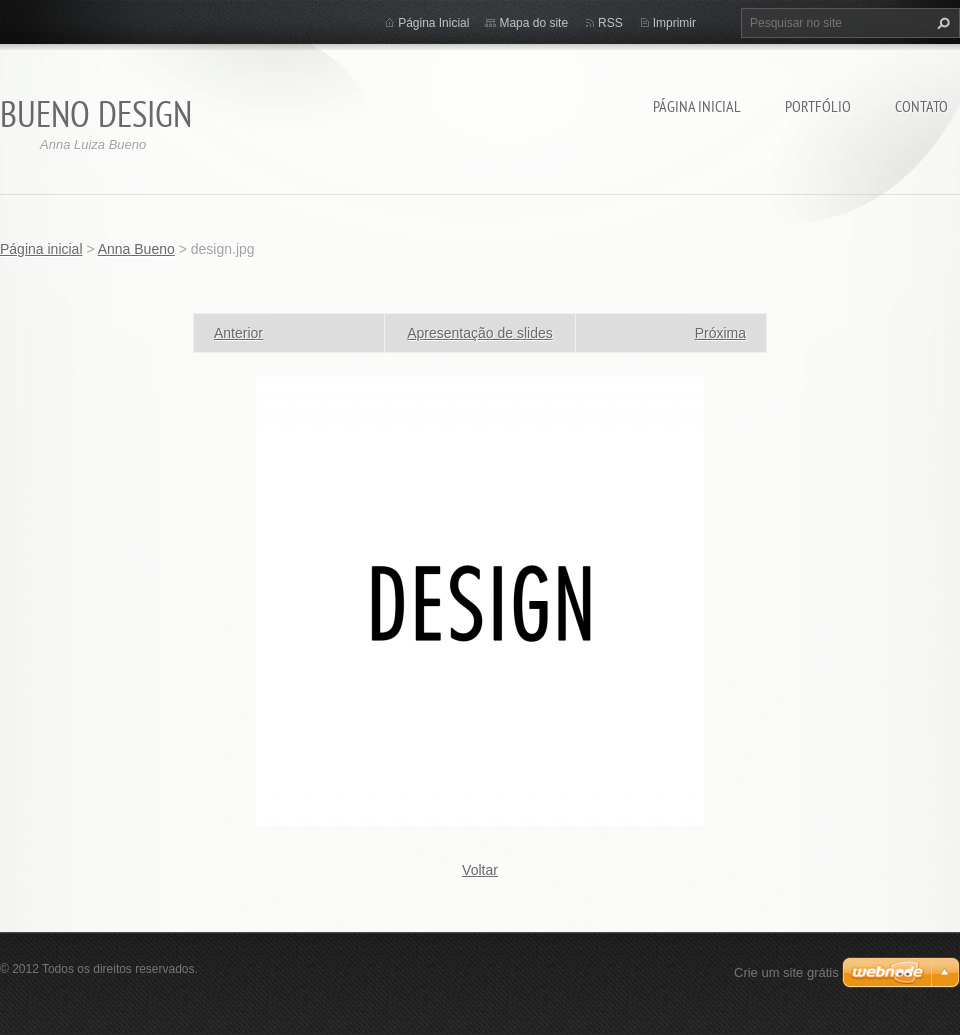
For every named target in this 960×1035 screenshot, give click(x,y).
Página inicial (697, 106)
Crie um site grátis (786, 972)
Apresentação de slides (480, 333)
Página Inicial (433, 23)
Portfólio (818, 106)
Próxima (720, 333)
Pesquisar (941, 23)
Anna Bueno (136, 249)
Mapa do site (533, 23)
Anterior (238, 333)
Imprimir (674, 23)
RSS (610, 23)
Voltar (480, 870)
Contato (921, 106)
